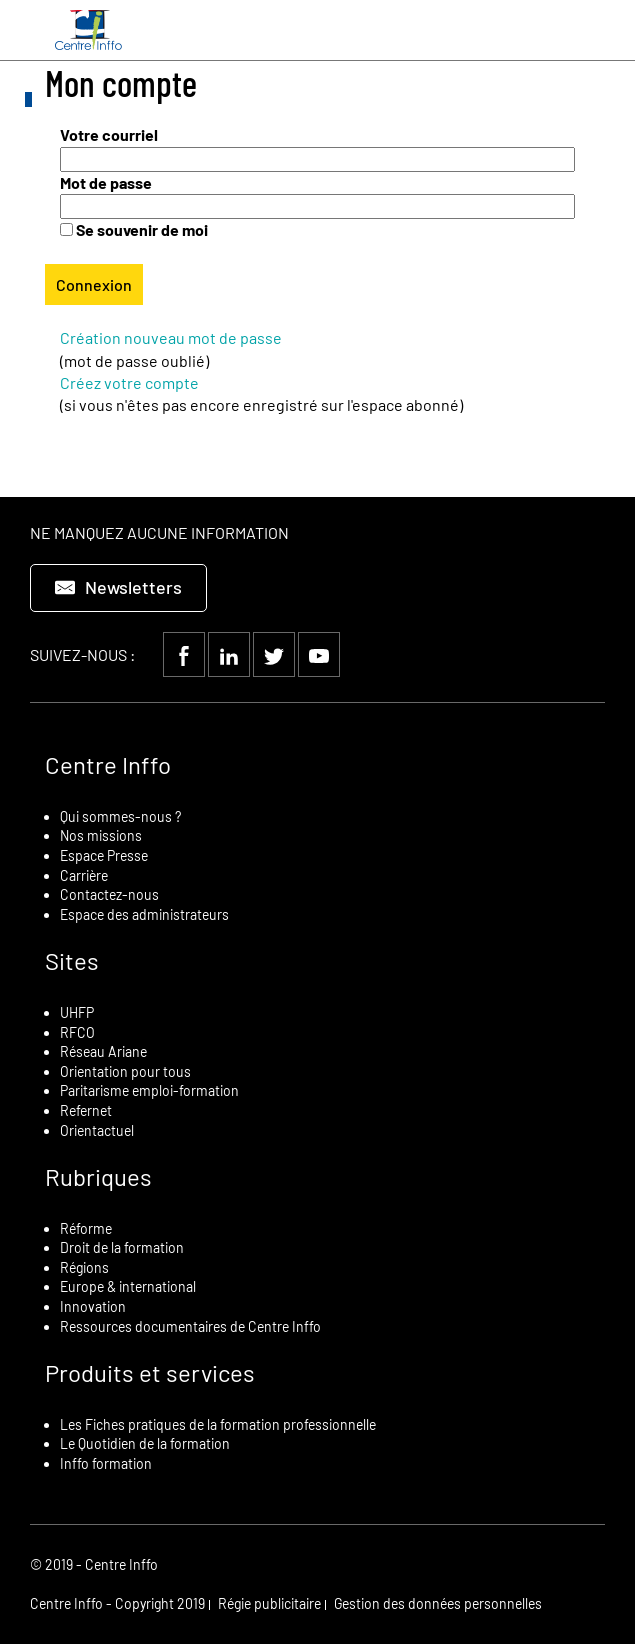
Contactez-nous (109, 894)
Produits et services (150, 1372)
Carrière (84, 875)
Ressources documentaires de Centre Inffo (190, 1326)
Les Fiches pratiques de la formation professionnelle (218, 1424)
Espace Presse (104, 855)
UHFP (77, 1012)
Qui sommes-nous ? (120, 816)
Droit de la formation (122, 1247)
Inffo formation (106, 1463)
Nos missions (101, 835)
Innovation (93, 1306)
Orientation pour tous (125, 1071)
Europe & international (128, 1286)
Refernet (86, 1110)
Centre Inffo (108, 764)
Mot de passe (106, 182)
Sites (72, 960)
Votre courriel (109, 134)
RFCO (77, 1032)
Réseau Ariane (103, 1051)
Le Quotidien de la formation (145, 1443)
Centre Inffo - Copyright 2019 (117, 1603)
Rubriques (98, 1176)
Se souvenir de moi (142, 229)
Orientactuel (97, 1130)
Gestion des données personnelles (438, 1603)
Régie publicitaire (269, 1603)
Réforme (86, 1228)
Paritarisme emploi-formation (149, 1090)
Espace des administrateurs (144, 914)
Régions (84, 1267)
